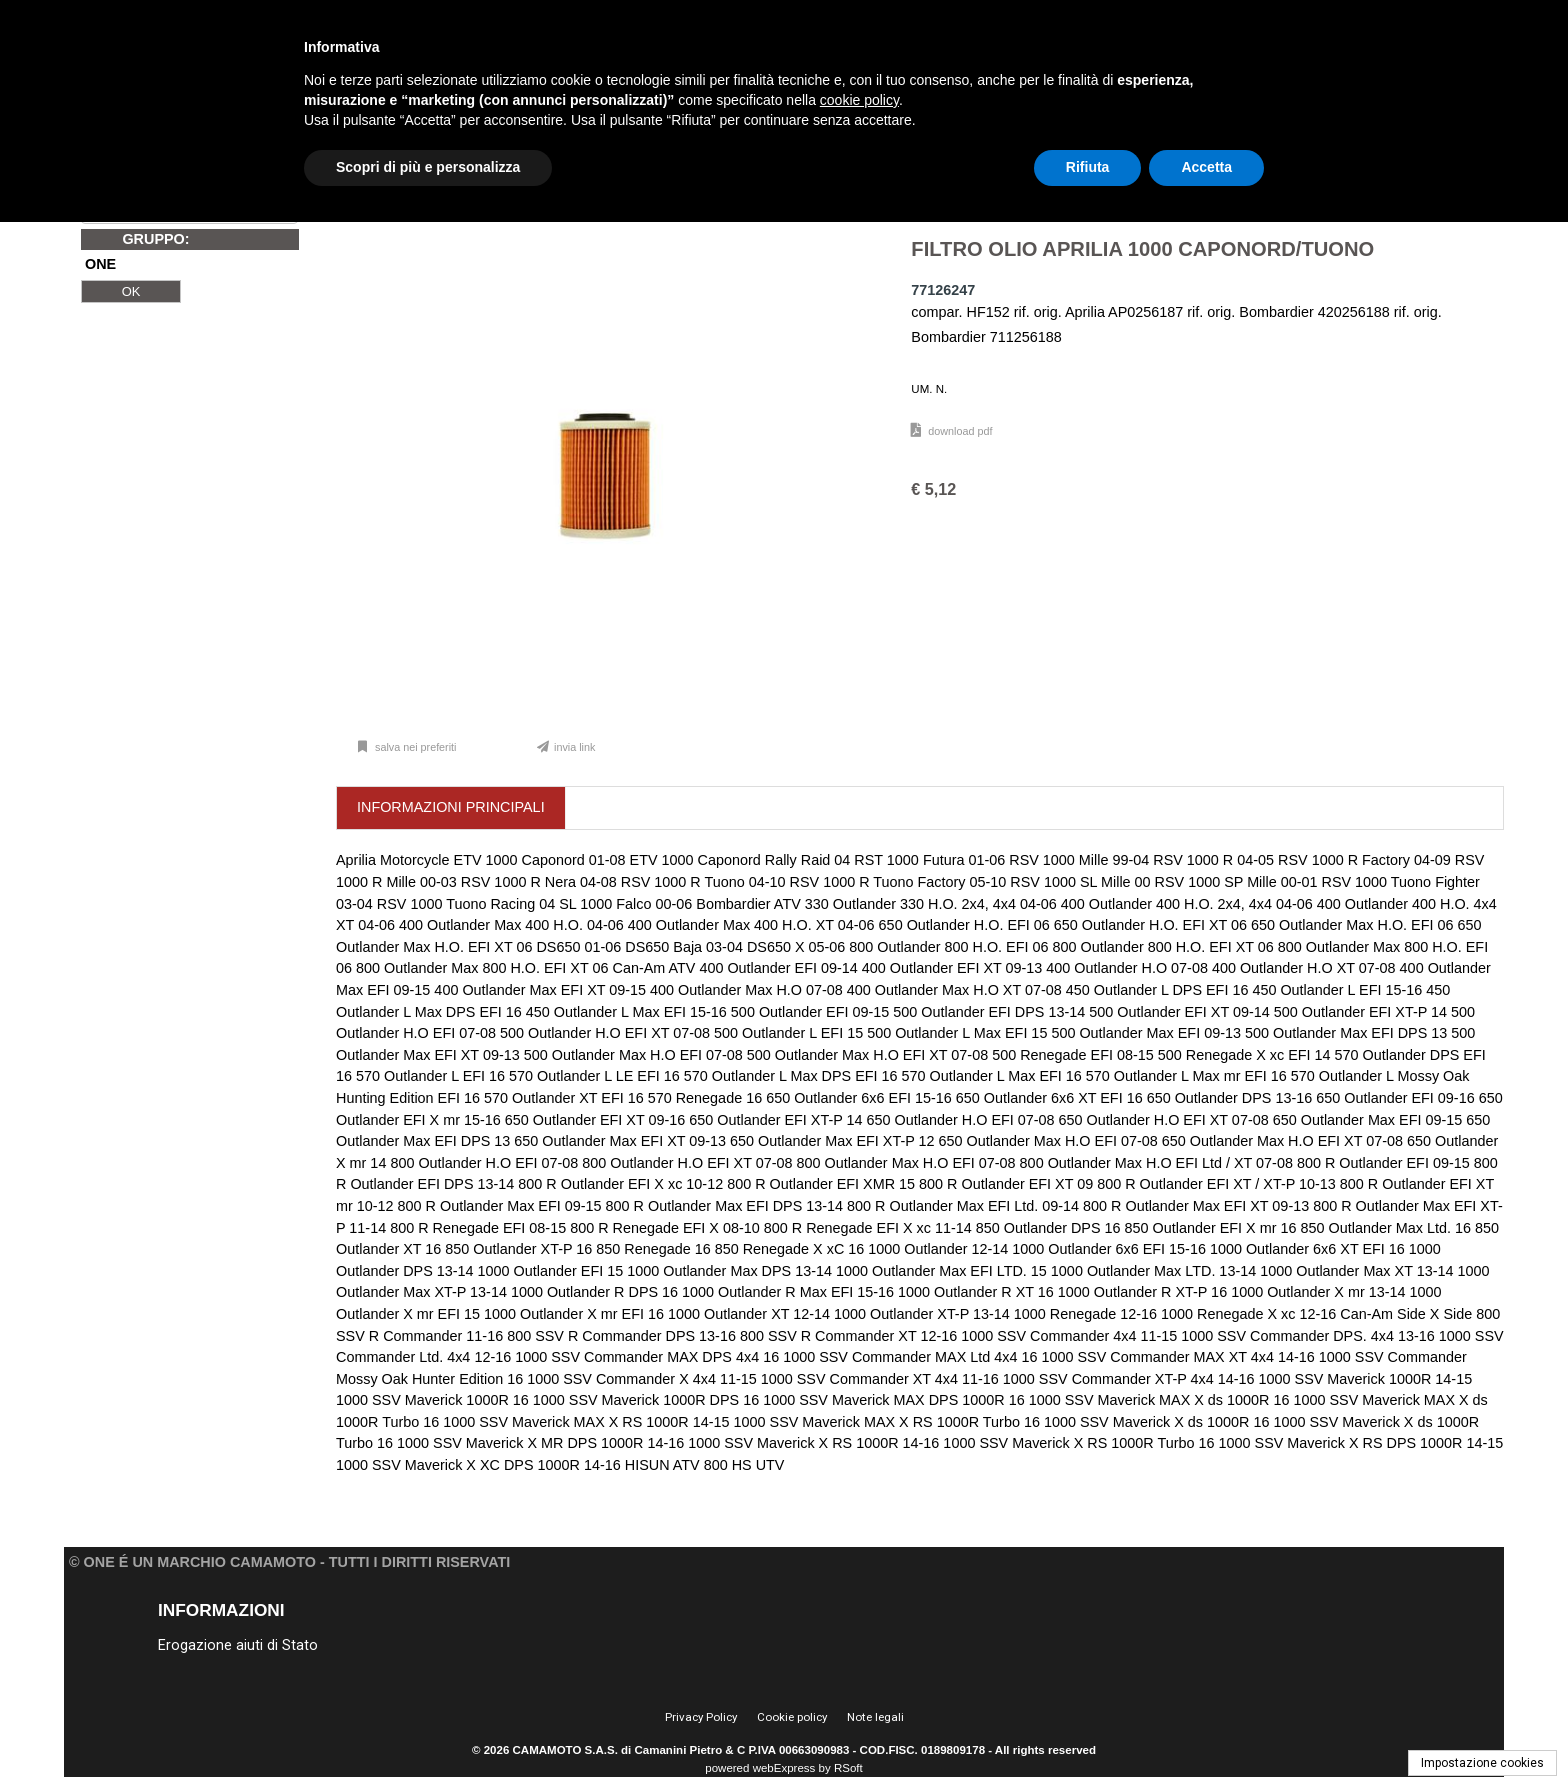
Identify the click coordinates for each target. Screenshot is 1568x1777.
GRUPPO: (155, 239)
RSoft (848, 1768)
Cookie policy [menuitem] (792, 1717)
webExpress (784, 1768)
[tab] (451, 808)
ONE (100, 265)
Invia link (574, 747)
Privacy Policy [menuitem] (701, 1717)
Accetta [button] (1206, 167)
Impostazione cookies (1482, 1763)
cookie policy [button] (859, 100)
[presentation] (451, 808)
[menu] (323, 1644)
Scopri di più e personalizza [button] (428, 167)
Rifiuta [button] (1088, 167)
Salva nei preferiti (414, 747)
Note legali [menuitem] (875, 1717)
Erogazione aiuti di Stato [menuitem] (238, 1645)
